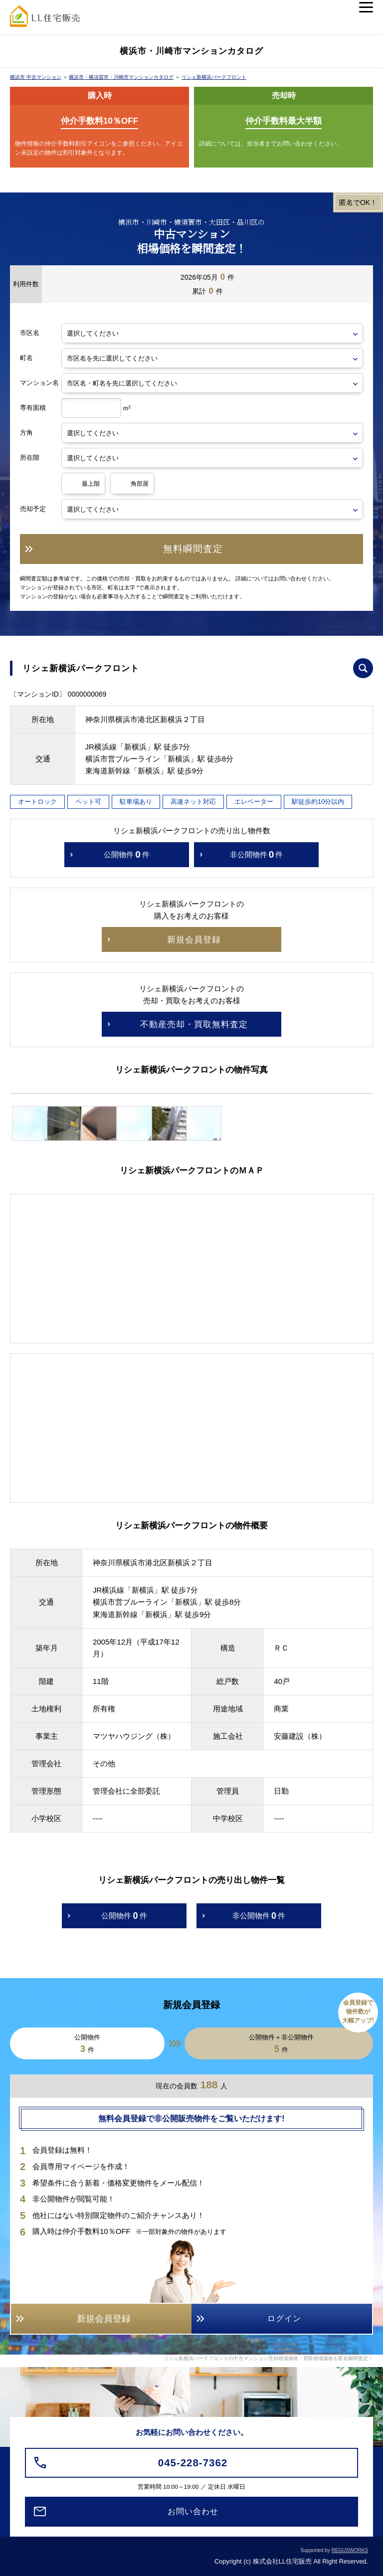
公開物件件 (127, 854)
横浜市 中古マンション (35, 77)
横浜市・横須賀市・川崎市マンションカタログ (121, 77)
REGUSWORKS (350, 2550)
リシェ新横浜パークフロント (214, 77)
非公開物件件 (256, 854)
